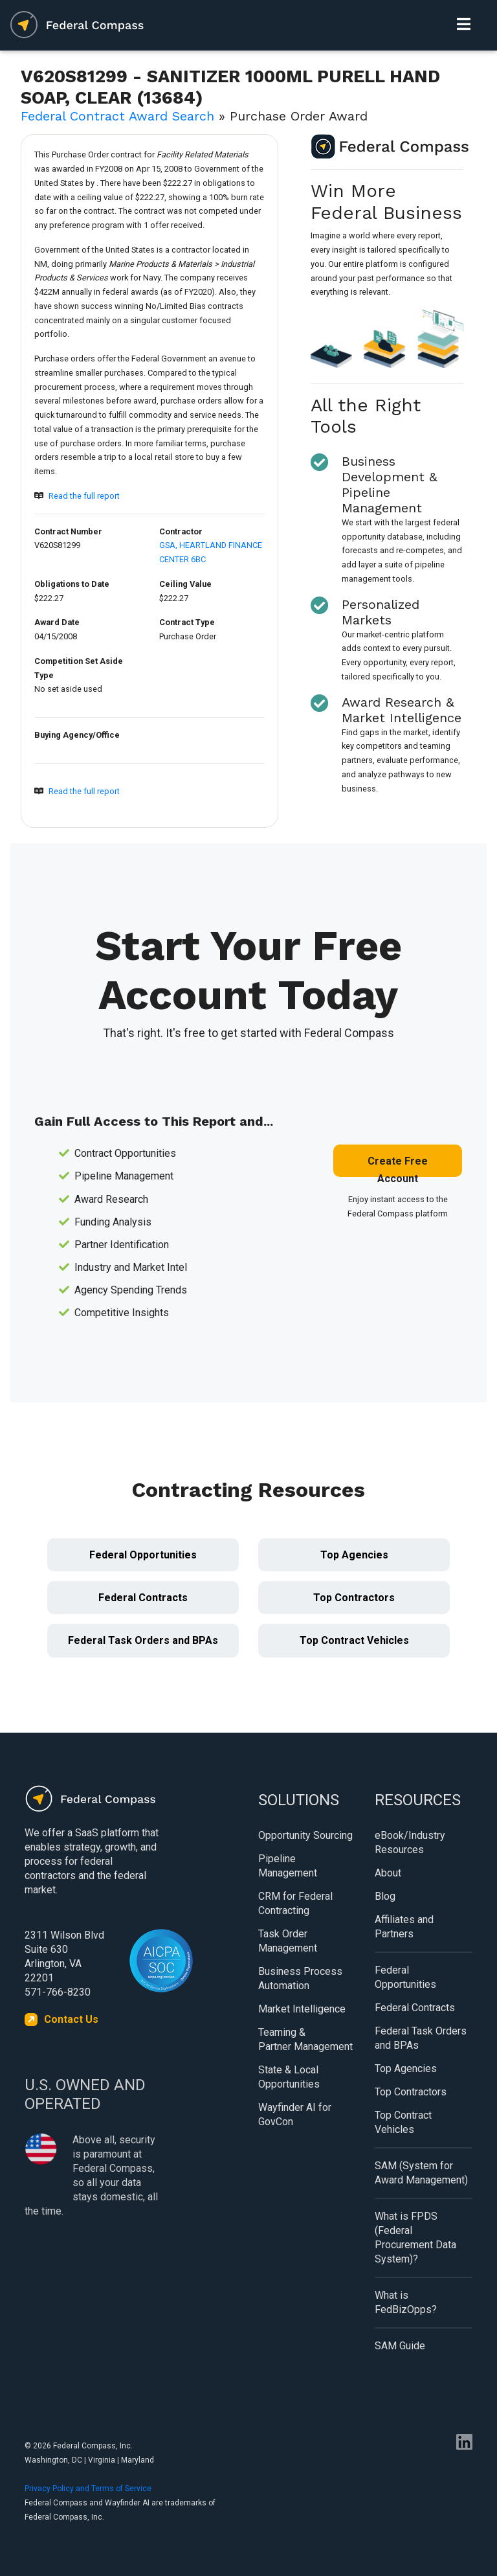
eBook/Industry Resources (410, 1842)
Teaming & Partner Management (305, 2039)
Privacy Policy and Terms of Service (88, 2488)
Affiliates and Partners (404, 1926)
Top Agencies (354, 1555)
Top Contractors (354, 1597)
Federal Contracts (143, 1597)
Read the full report (84, 496)
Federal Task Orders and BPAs (143, 1640)
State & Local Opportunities (289, 2077)
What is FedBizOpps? (406, 2302)
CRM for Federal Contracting (295, 1903)
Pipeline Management (287, 1865)
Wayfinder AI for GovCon (294, 2114)
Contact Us (71, 2019)
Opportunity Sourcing (305, 1835)
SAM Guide (400, 2346)
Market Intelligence (302, 2009)
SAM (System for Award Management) (421, 2173)
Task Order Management (287, 1941)
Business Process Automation (300, 1978)
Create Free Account (398, 1166)
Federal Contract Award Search (117, 116)
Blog (385, 1896)
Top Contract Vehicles (354, 1640)
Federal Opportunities (143, 1555)
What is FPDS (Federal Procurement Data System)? (415, 2237)
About (388, 1873)
